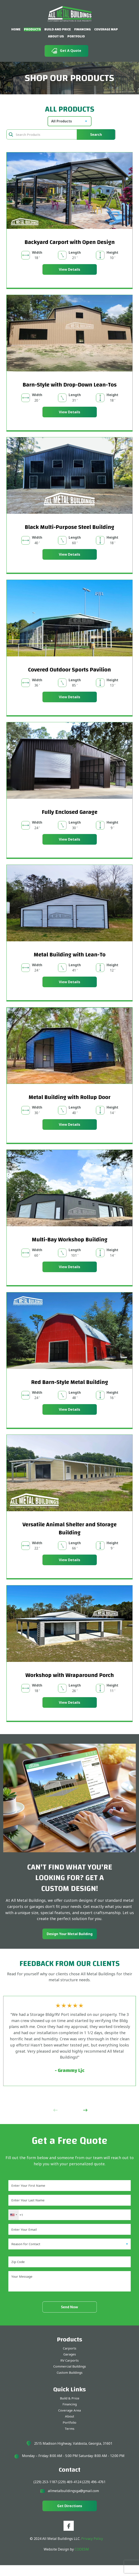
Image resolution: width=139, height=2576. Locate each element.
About (69, 2425)
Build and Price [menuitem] (57, 29)
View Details (69, 270)
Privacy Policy (91, 2549)
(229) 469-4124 (70, 2492)
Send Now (69, 2313)
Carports (69, 2355)
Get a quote (66, 51)
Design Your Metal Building (70, 1935)
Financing (69, 2413)
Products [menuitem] (32, 29)
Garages (69, 2361)
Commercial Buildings (69, 2374)
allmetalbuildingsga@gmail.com (73, 2501)
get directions (69, 2516)
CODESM (82, 2560)
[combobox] (14, 2217)
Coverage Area (69, 2419)
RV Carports (69, 2368)
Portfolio (69, 2432)
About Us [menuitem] (56, 36)
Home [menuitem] (15, 29)
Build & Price (69, 2406)
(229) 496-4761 (94, 2492)
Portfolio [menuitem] (76, 36)
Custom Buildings (69, 2380)
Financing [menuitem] (82, 29)
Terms (69, 2438)
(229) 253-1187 (45, 2492)
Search (96, 135)
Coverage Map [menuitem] (106, 29)
